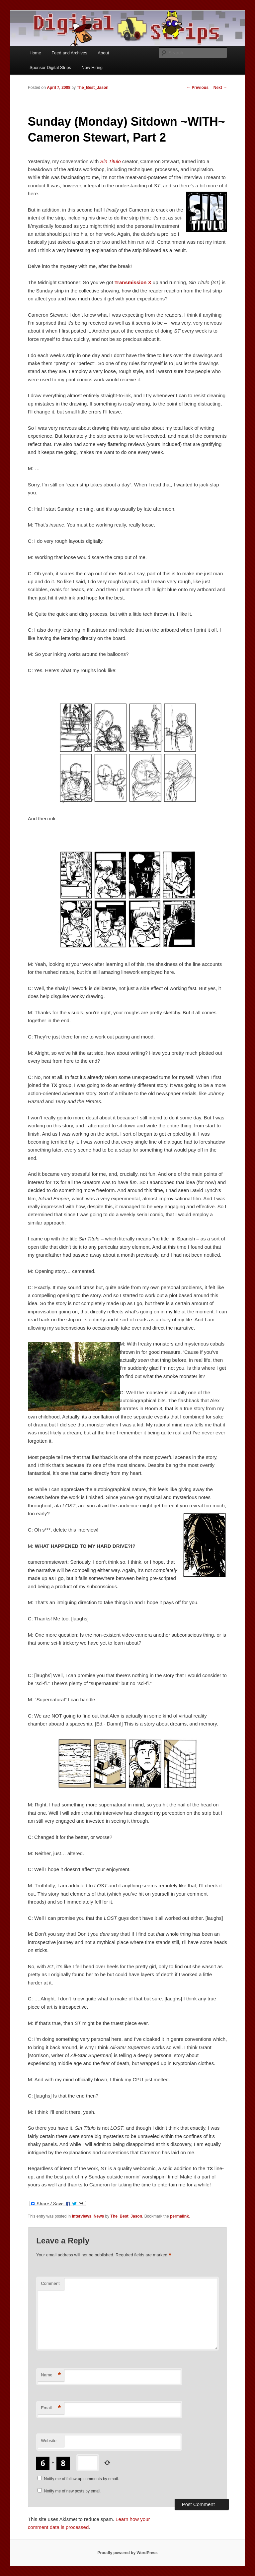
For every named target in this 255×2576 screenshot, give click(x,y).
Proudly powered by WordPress (127, 2552)
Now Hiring (92, 67)
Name (51, 2375)
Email (51, 2408)
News (99, 2216)
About (103, 52)
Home (35, 52)
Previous (198, 87)
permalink (179, 2216)
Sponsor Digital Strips (50, 67)
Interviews (82, 2216)
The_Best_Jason (92, 87)
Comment (50, 2283)
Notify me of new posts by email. (73, 2491)
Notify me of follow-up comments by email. (81, 2479)
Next (220, 87)
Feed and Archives (69, 52)
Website (48, 2440)
